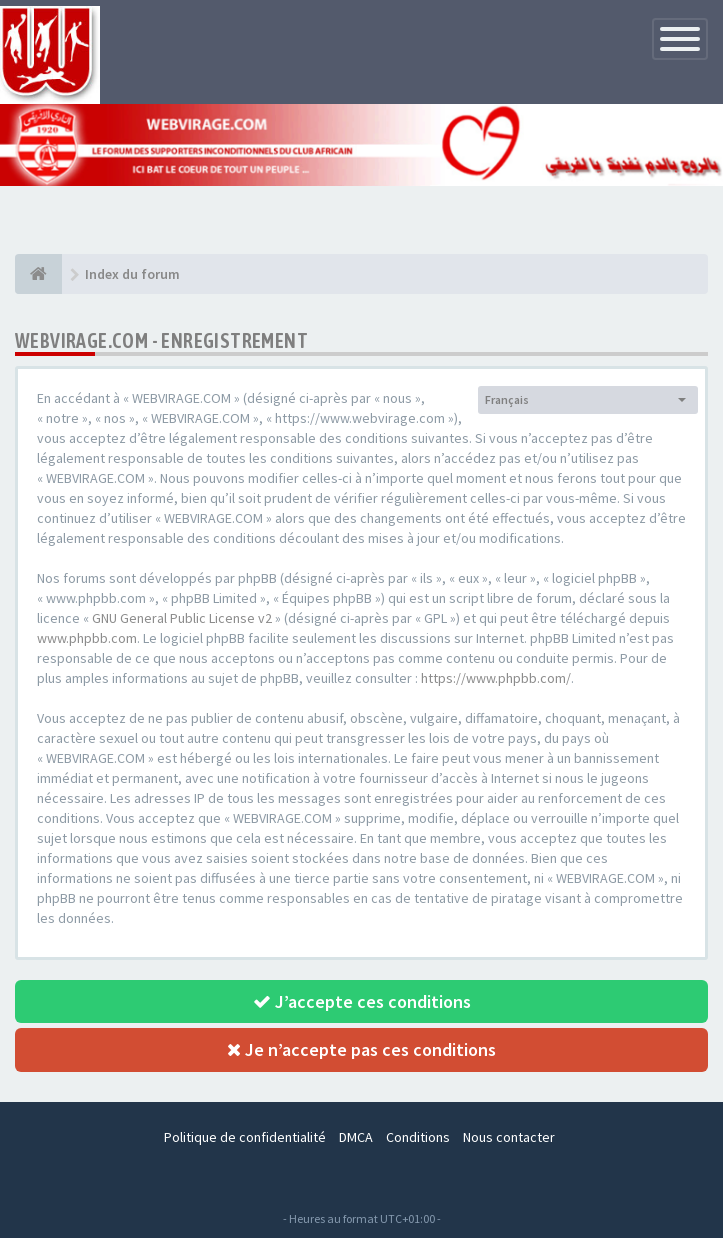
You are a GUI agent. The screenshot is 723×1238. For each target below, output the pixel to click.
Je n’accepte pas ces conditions (361, 1049)
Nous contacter (509, 1137)
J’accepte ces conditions (362, 1001)
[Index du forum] (38, 274)
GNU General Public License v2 (182, 618)
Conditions (418, 1137)
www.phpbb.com (87, 638)
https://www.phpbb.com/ (496, 678)
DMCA (356, 1137)
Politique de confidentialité (245, 1137)
